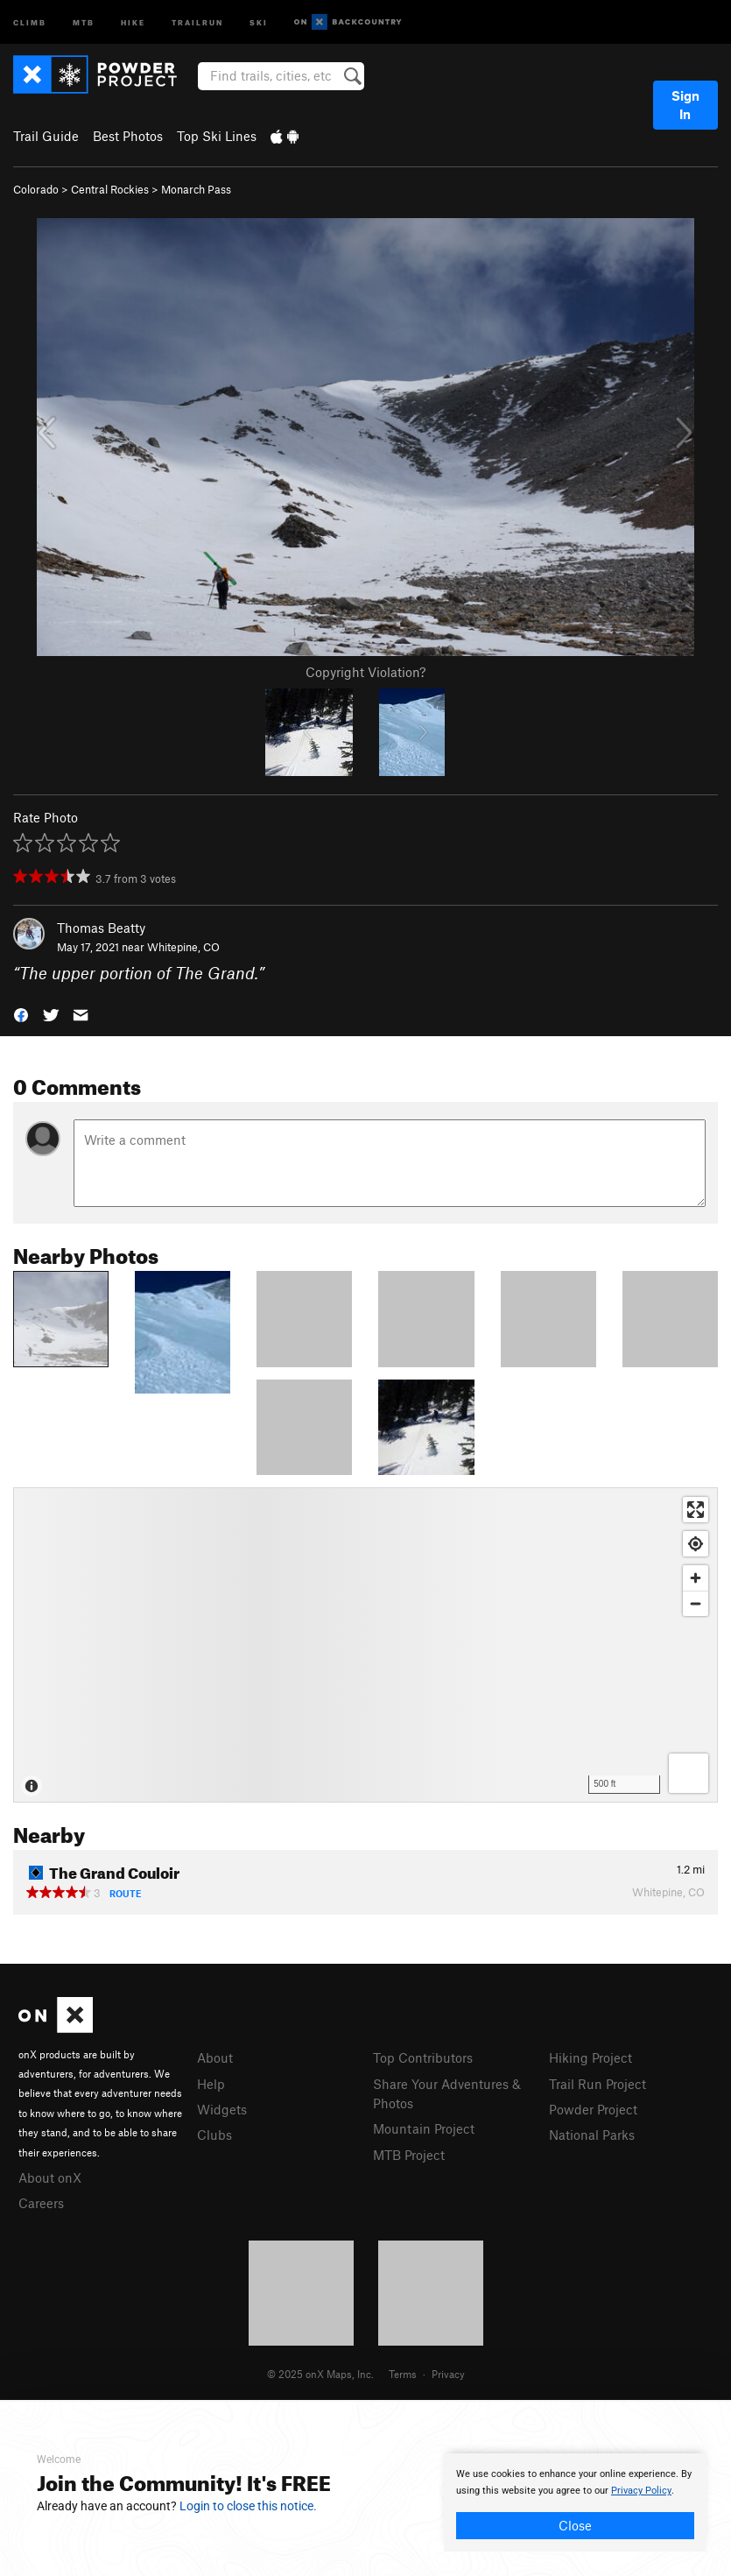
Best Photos (128, 136)
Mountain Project (423, 2128)
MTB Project (409, 2155)
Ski (259, 21)
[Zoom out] (695, 1603)
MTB (84, 21)
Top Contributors (423, 2057)
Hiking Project (590, 2057)
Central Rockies (110, 189)
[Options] (688, 1773)
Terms (403, 2374)
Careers (41, 2203)
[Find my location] (695, 1543)
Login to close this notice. (248, 2506)
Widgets (222, 2109)
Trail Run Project (597, 2084)
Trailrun (197, 21)
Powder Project (593, 2109)
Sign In (685, 105)
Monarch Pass (196, 189)
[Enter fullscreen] (695, 1509)
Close (575, 2525)
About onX (49, 2177)
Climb (29, 21)
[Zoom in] (695, 1578)
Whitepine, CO (183, 947)
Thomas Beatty (101, 927)
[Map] (365, 1645)
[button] (21, 1014)
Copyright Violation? (365, 672)
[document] (575, 2502)
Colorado (36, 189)
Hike (133, 21)
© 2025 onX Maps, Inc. (320, 2374)
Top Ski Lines (217, 136)
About (215, 2057)
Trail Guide (46, 136)
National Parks (592, 2134)
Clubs (214, 2134)
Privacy (448, 2374)
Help (211, 2084)
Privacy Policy (641, 2490)
